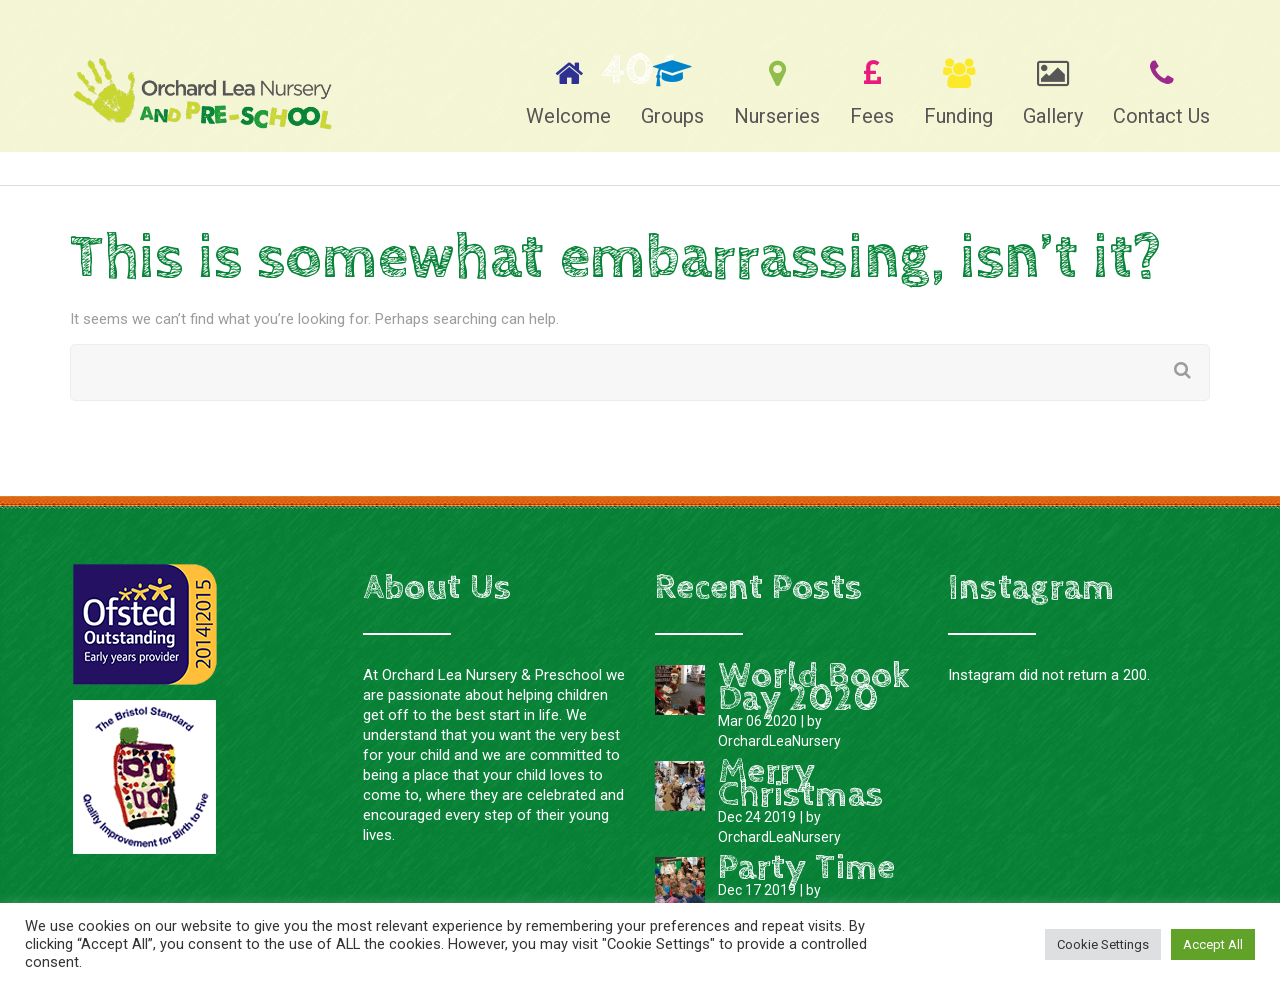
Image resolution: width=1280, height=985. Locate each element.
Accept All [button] (1213, 944)
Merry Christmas (800, 783)
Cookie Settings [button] (1103, 944)
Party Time (807, 868)
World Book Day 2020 (814, 687)
